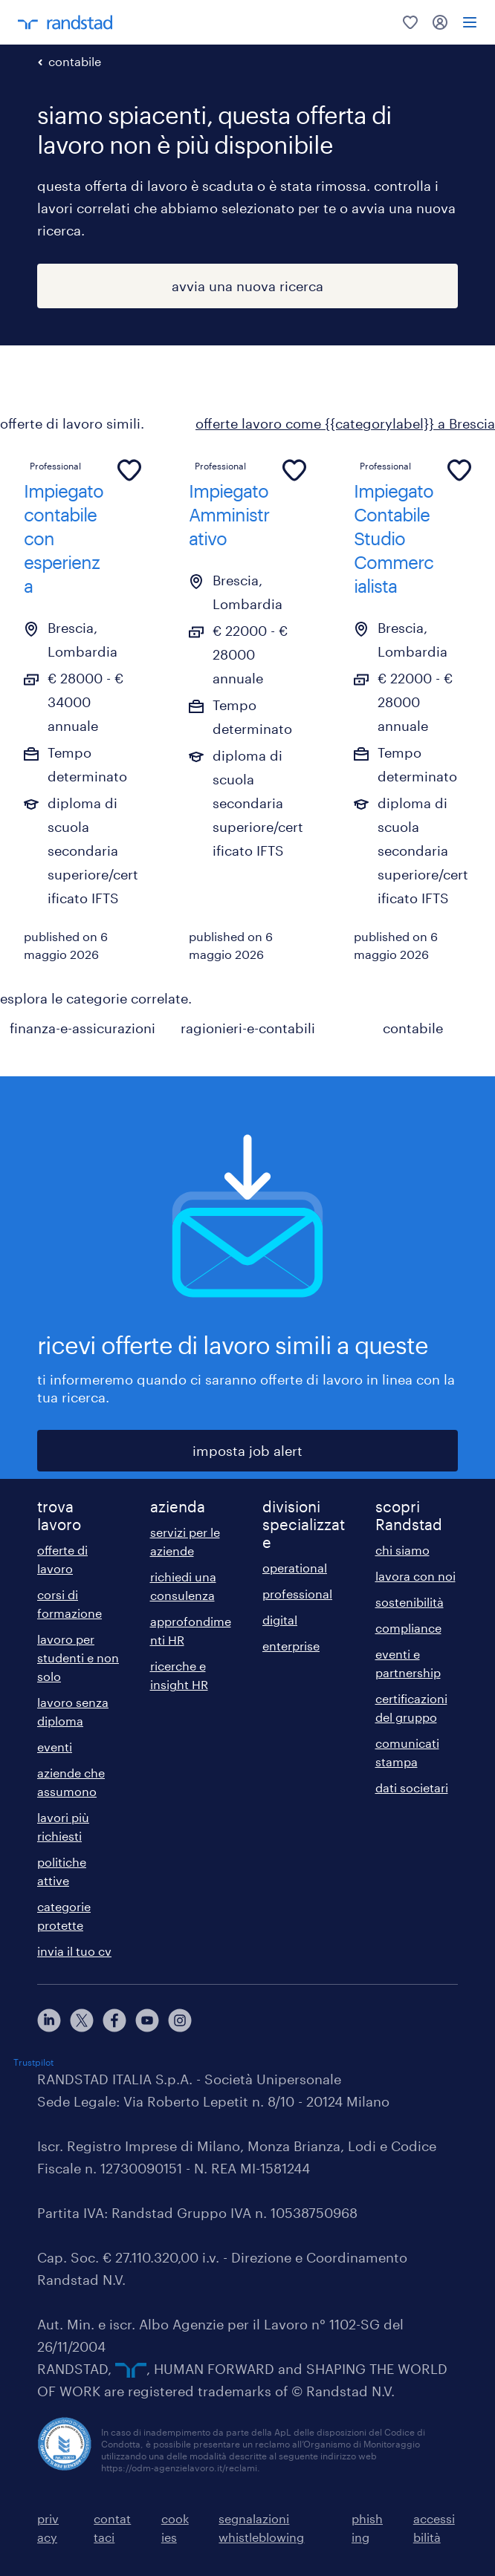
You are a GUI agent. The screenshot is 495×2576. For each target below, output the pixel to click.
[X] (82, 2020)
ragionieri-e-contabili (248, 1028)
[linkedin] (49, 2020)
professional (297, 1594)
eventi (54, 1747)
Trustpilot (33, 2062)
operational (294, 1568)
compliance (408, 1628)
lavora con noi (415, 1576)
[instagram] (180, 2020)
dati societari (411, 1787)
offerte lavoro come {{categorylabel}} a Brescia (345, 423)
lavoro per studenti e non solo (78, 1657)
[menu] (469, 22)
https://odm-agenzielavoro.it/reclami (179, 2467)
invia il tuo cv (74, 1951)
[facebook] (114, 2020)
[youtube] (147, 2020)
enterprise (291, 1646)
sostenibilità (409, 1602)
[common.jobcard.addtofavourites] (129, 470)
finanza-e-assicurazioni (82, 1028)
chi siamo (402, 1550)
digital (279, 1620)
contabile (74, 61)
